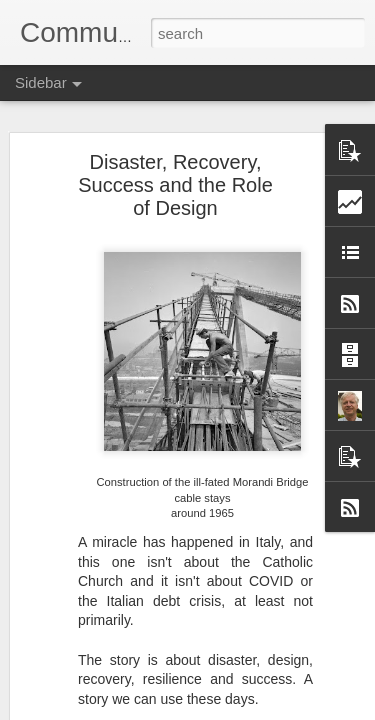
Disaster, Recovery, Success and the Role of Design (175, 185)
